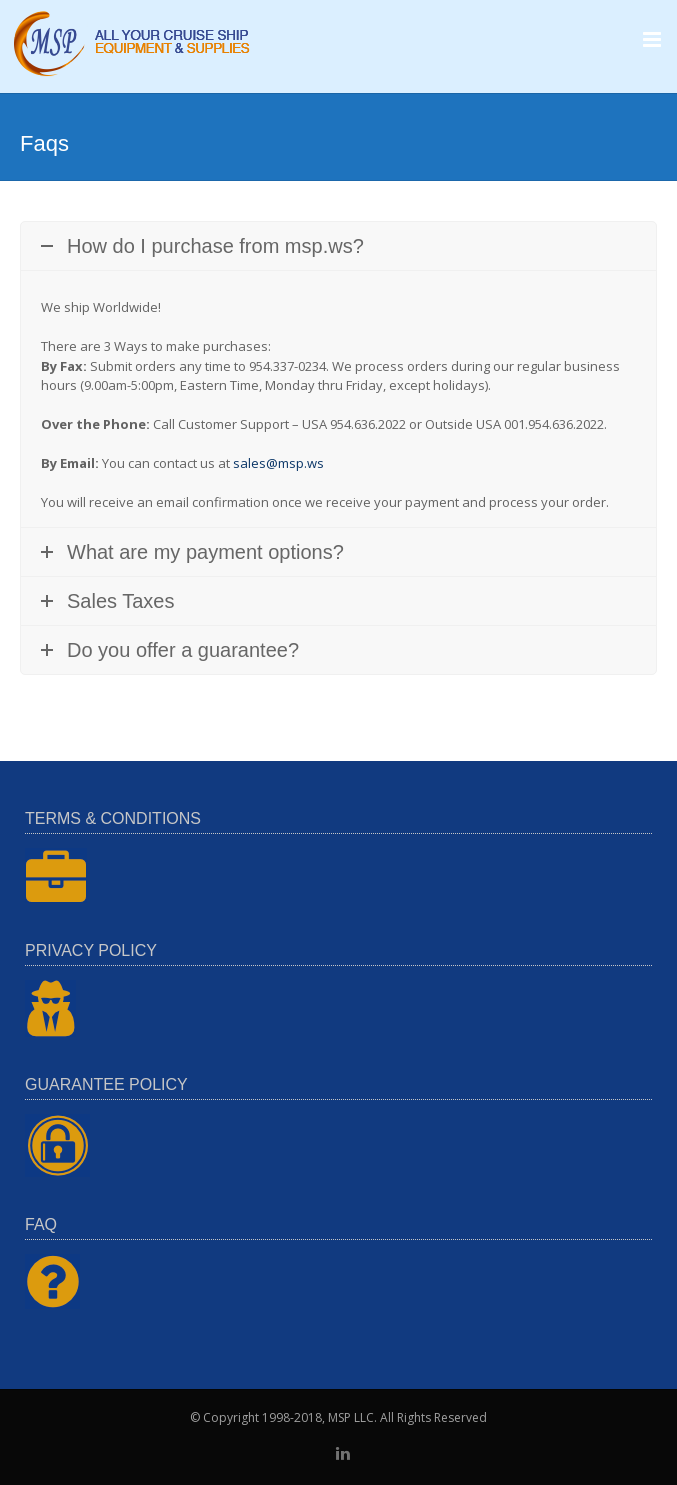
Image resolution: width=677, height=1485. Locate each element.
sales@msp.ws (278, 463)
